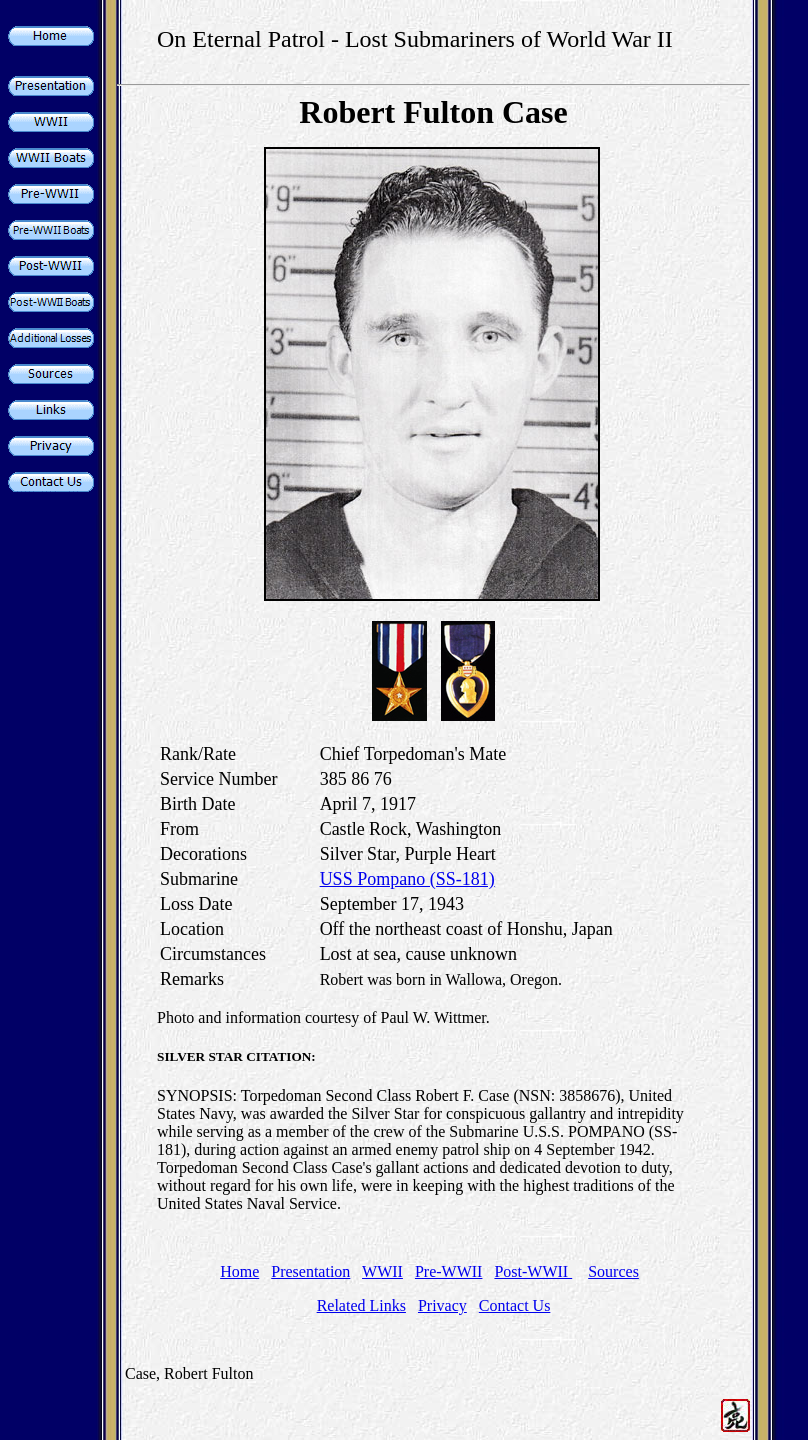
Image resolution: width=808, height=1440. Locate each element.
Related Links (361, 1305)
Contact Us (515, 1305)
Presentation (310, 1271)
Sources (613, 1271)
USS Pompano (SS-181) (407, 879)
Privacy (442, 1305)
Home (239, 1271)
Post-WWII (533, 1271)
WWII (382, 1271)
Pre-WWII (449, 1271)
